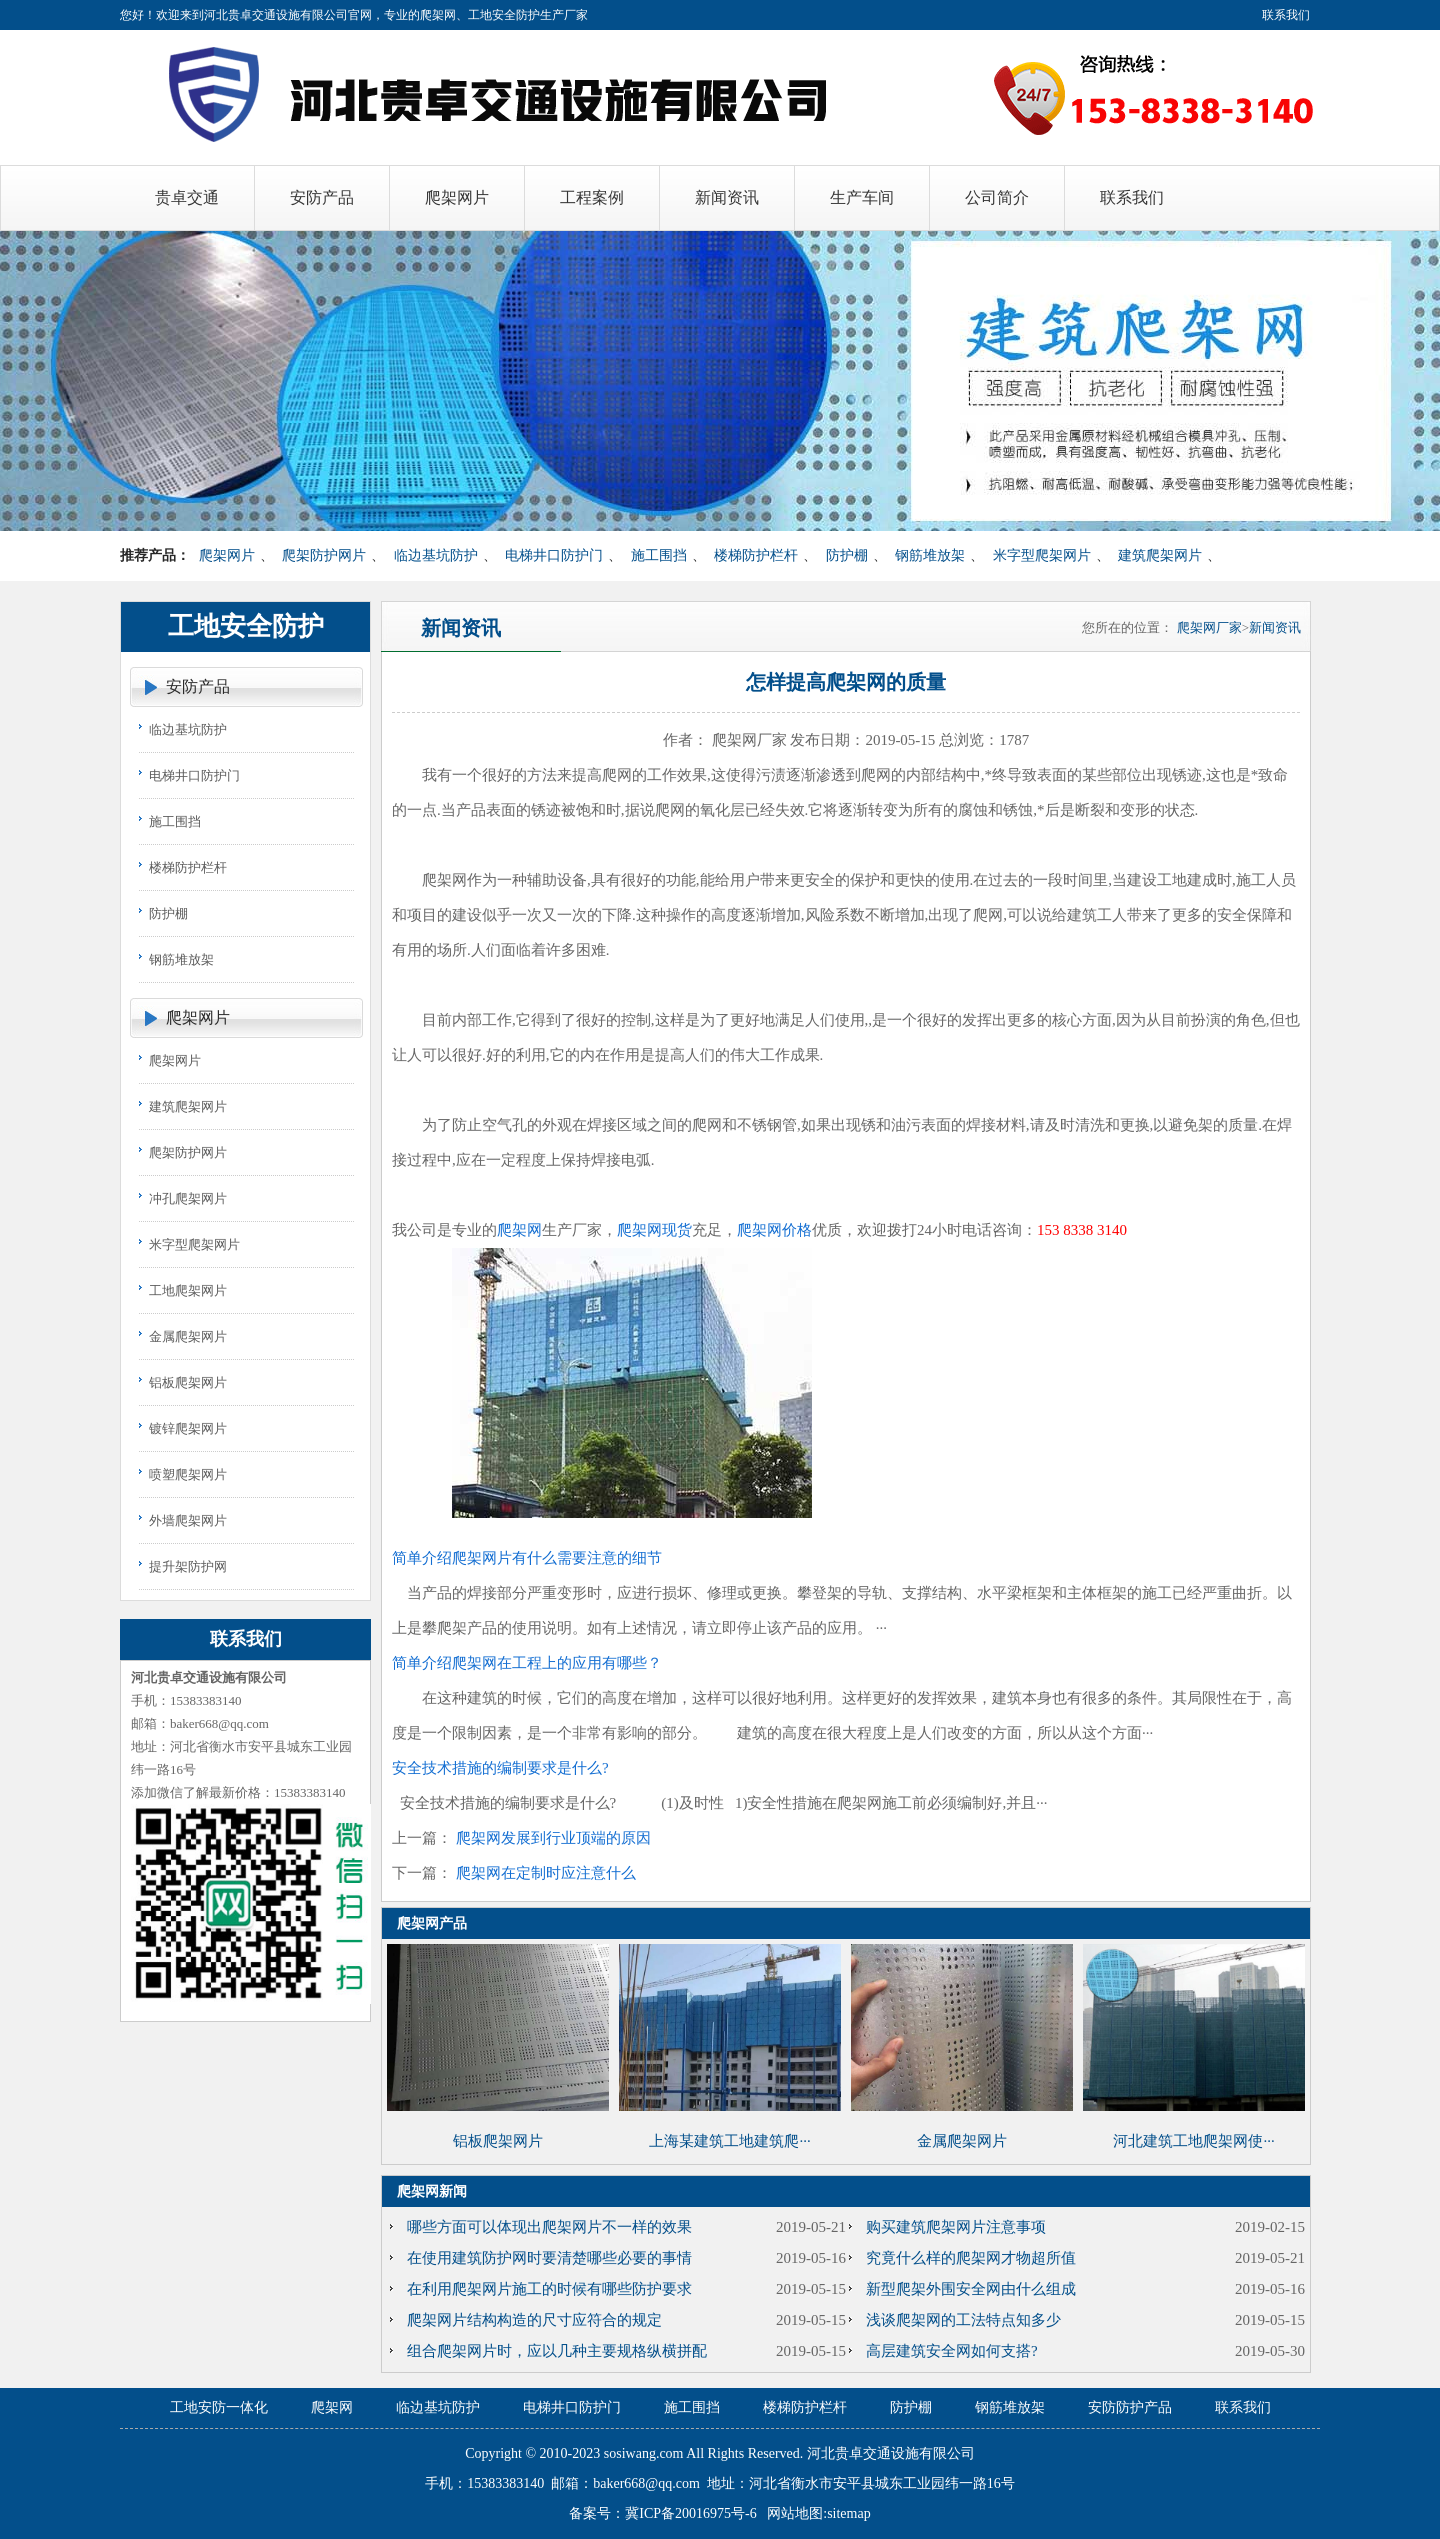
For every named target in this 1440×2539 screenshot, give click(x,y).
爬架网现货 (654, 1230)
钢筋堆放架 (930, 555)
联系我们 (1286, 15)
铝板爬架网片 (188, 1382)
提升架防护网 (188, 1566)
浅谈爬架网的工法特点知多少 (963, 2320)
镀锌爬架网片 (188, 1428)
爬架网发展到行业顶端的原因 (553, 1838)
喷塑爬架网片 (188, 1474)
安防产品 (198, 686)
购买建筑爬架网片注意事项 (956, 2227)
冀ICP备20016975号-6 (690, 2513)
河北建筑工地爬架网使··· (1193, 2141)
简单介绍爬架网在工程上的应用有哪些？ (527, 1663)
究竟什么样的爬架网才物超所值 (971, 2258)
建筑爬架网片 (1160, 555)
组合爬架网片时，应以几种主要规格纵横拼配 (557, 2351)
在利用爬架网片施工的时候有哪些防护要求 (549, 2289)
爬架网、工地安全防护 (480, 15)
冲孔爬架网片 (188, 1198)
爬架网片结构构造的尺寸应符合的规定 (534, 2320)
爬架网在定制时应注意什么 (546, 1873)
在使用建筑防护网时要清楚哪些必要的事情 (549, 2258)
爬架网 (519, 1230)
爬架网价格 (774, 1230)
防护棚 (847, 555)
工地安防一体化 (219, 2407)
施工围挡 (659, 555)
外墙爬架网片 (188, 1520)
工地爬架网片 (188, 1290)
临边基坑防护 (436, 555)
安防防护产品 (1130, 2407)
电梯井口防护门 (554, 555)
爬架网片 (227, 555)
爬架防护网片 (324, 555)
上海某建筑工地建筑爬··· (729, 2141)
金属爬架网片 (188, 1336)
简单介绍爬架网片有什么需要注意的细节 (527, 1558)
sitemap (849, 2513)
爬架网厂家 (1209, 627)
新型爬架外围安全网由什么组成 (971, 2289)
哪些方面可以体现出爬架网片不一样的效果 (549, 2227)
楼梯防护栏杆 (756, 555)
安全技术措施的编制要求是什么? (500, 1768)
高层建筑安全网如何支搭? (952, 2351)
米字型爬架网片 (1042, 555)
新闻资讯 (1275, 627)
